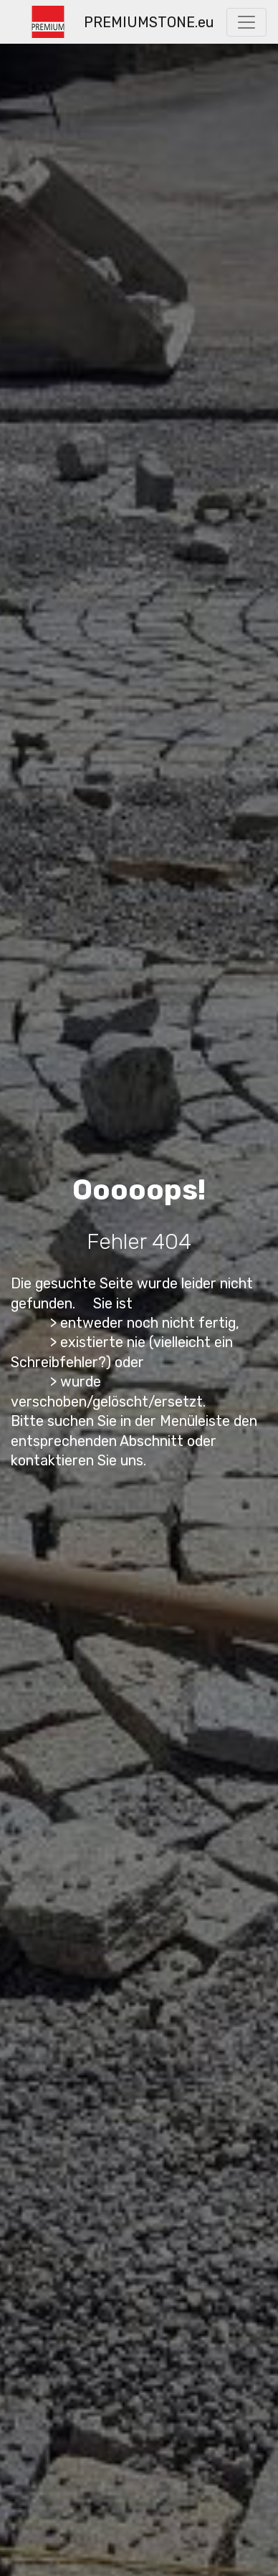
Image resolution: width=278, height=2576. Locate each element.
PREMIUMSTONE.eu (149, 22)
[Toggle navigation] (246, 22)
